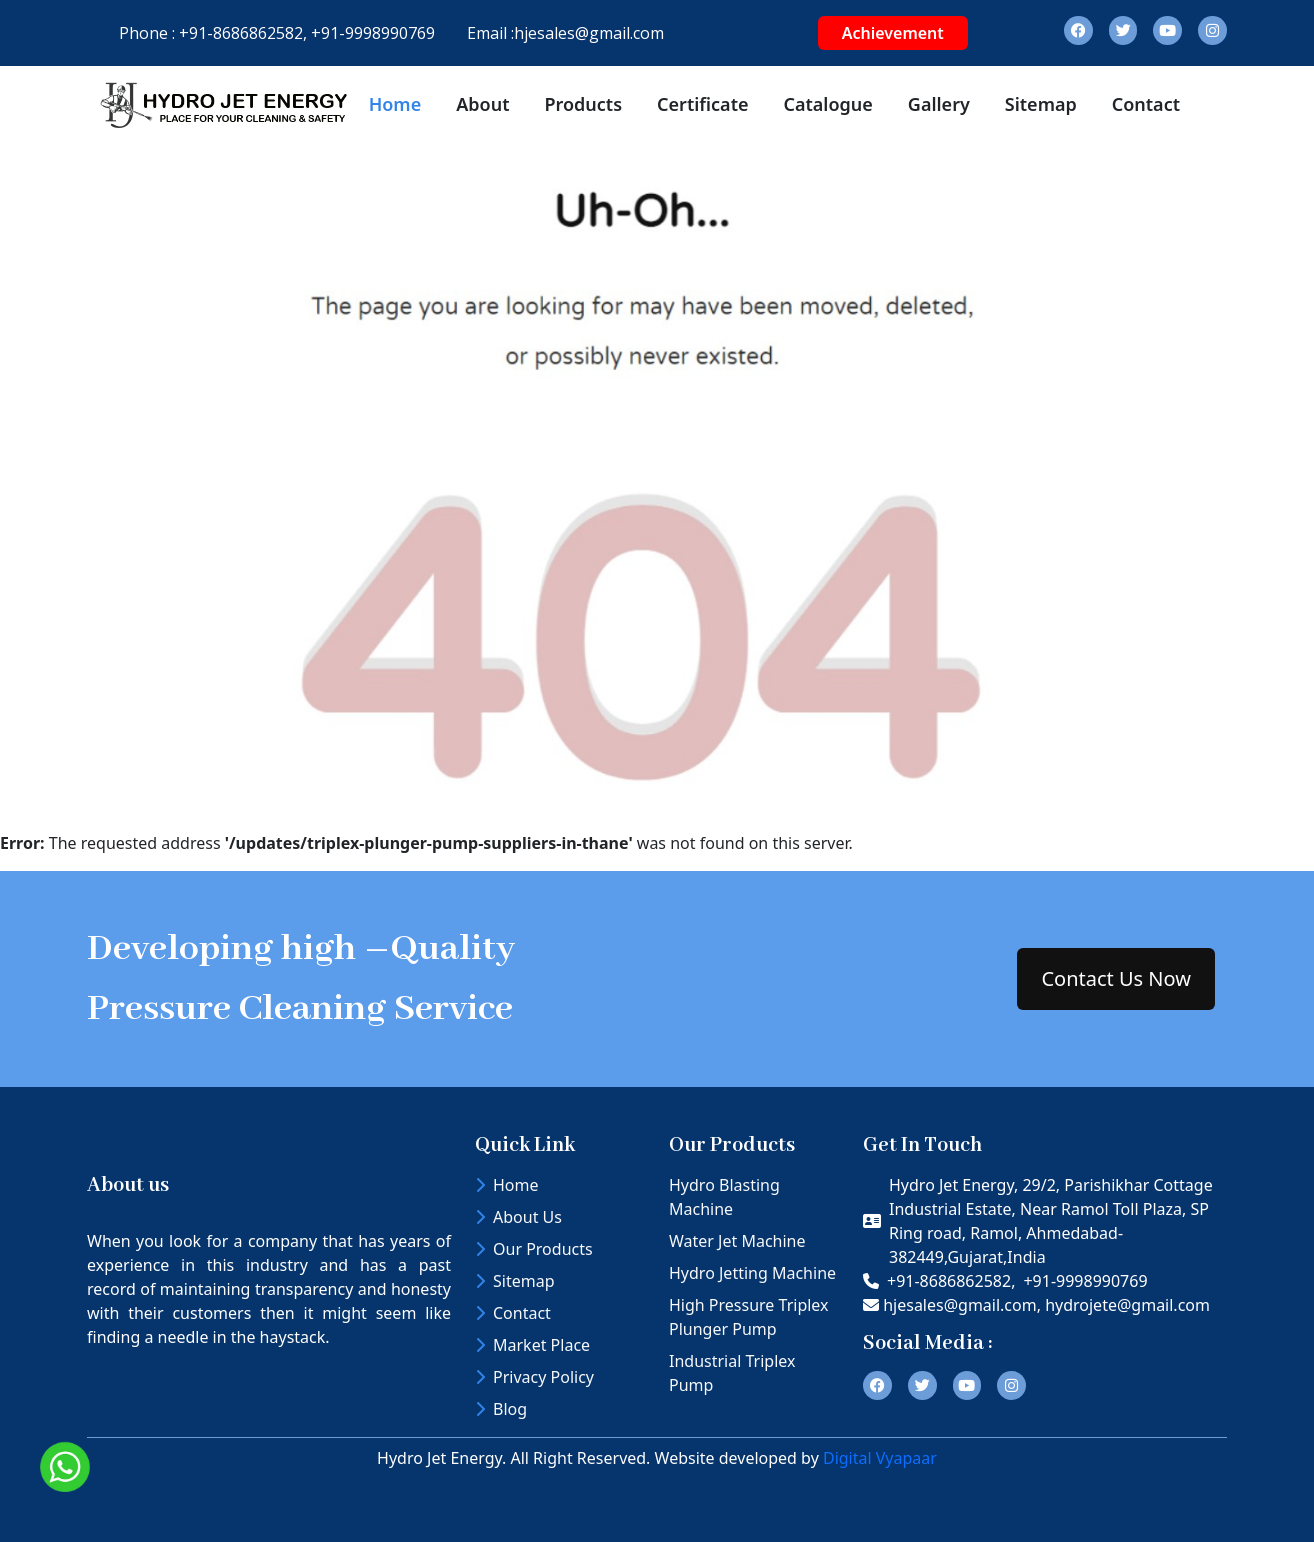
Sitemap (1041, 104)
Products (583, 104)
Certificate (702, 104)
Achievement (893, 33)
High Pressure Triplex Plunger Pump (749, 1317)
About (482, 104)
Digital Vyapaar (880, 1458)
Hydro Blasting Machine (724, 1197)
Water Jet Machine (737, 1241)
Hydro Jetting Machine (752, 1273)
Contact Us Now (1116, 978)
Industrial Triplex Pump (732, 1373)
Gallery (939, 104)
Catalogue (827, 104)
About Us (518, 1217)
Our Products (534, 1249)
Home (395, 104)
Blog (501, 1409)
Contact (1146, 104)
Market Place (532, 1345)
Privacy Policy (534, 1377)
